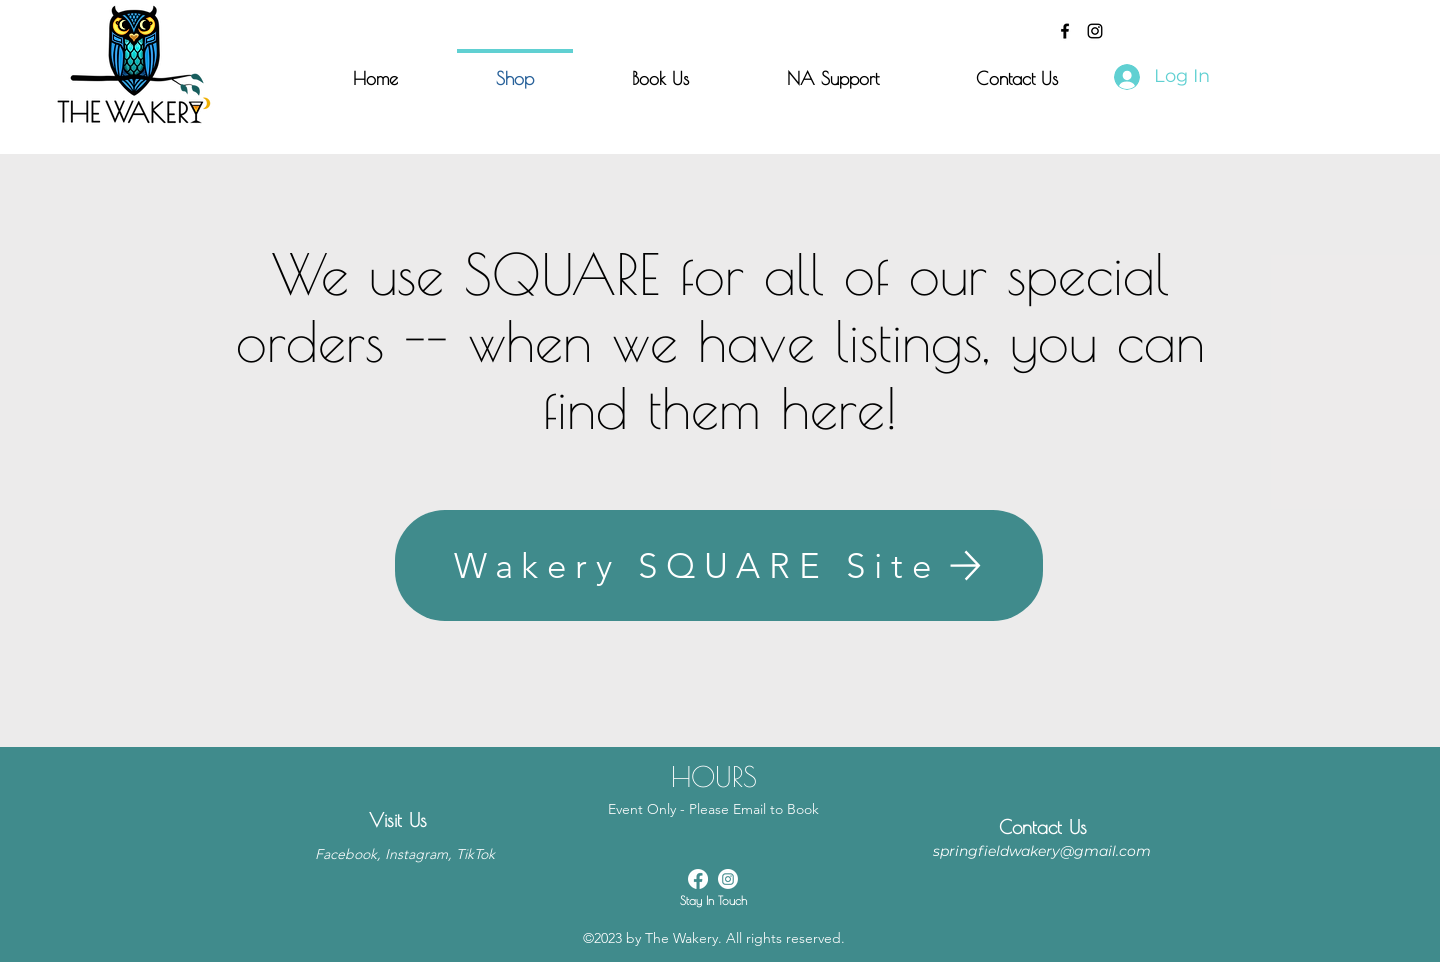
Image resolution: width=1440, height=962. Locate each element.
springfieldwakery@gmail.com (1042, 851)
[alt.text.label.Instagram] (1095, 31)
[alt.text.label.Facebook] (1065, 31)
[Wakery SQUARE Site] (719, 565)
